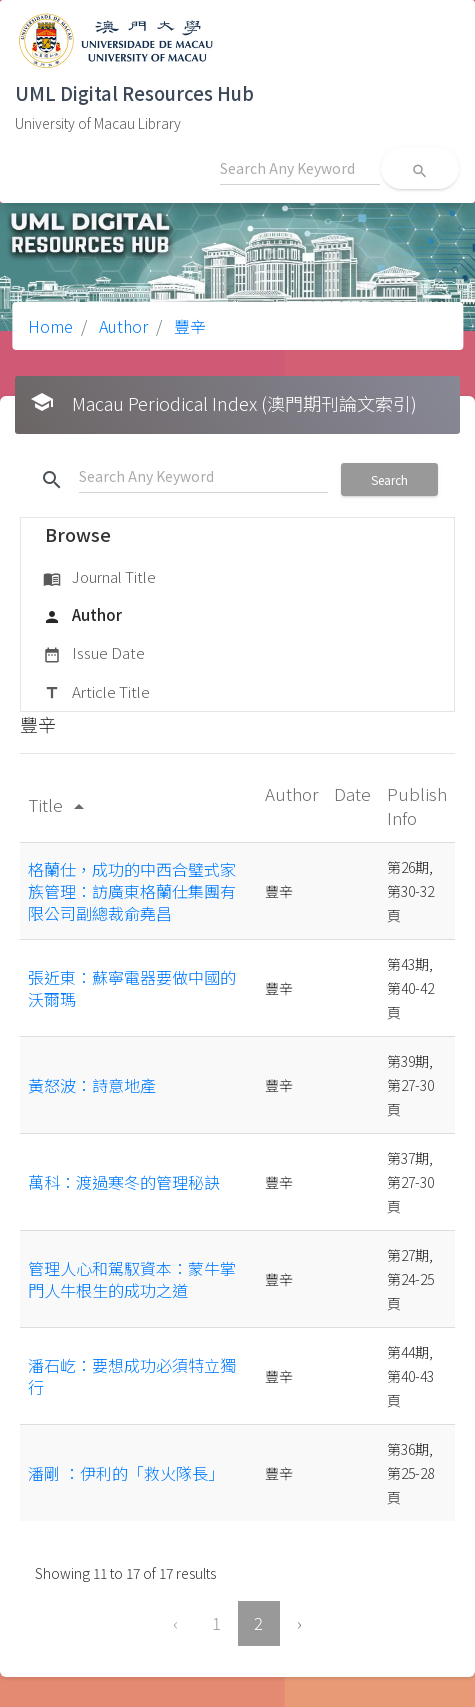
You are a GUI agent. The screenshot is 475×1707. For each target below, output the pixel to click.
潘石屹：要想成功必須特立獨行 (132, 1376)
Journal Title (99, 578)
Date (352, 793)
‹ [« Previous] (175, 1623)
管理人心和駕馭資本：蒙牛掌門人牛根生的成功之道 (132, 1279)
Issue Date (94, 654)
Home (50, 326)
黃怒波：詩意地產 (92, 1085)
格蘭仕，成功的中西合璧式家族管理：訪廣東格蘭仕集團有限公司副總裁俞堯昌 (132, 891)
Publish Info (417, 805)
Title (59, 804)
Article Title (96, 693)
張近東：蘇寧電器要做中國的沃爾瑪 (132, 988)
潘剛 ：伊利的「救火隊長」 (126, 1473)
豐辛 (188, 326)
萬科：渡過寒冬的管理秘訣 (124, 1182)
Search (389, 479)
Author (121, 326)
